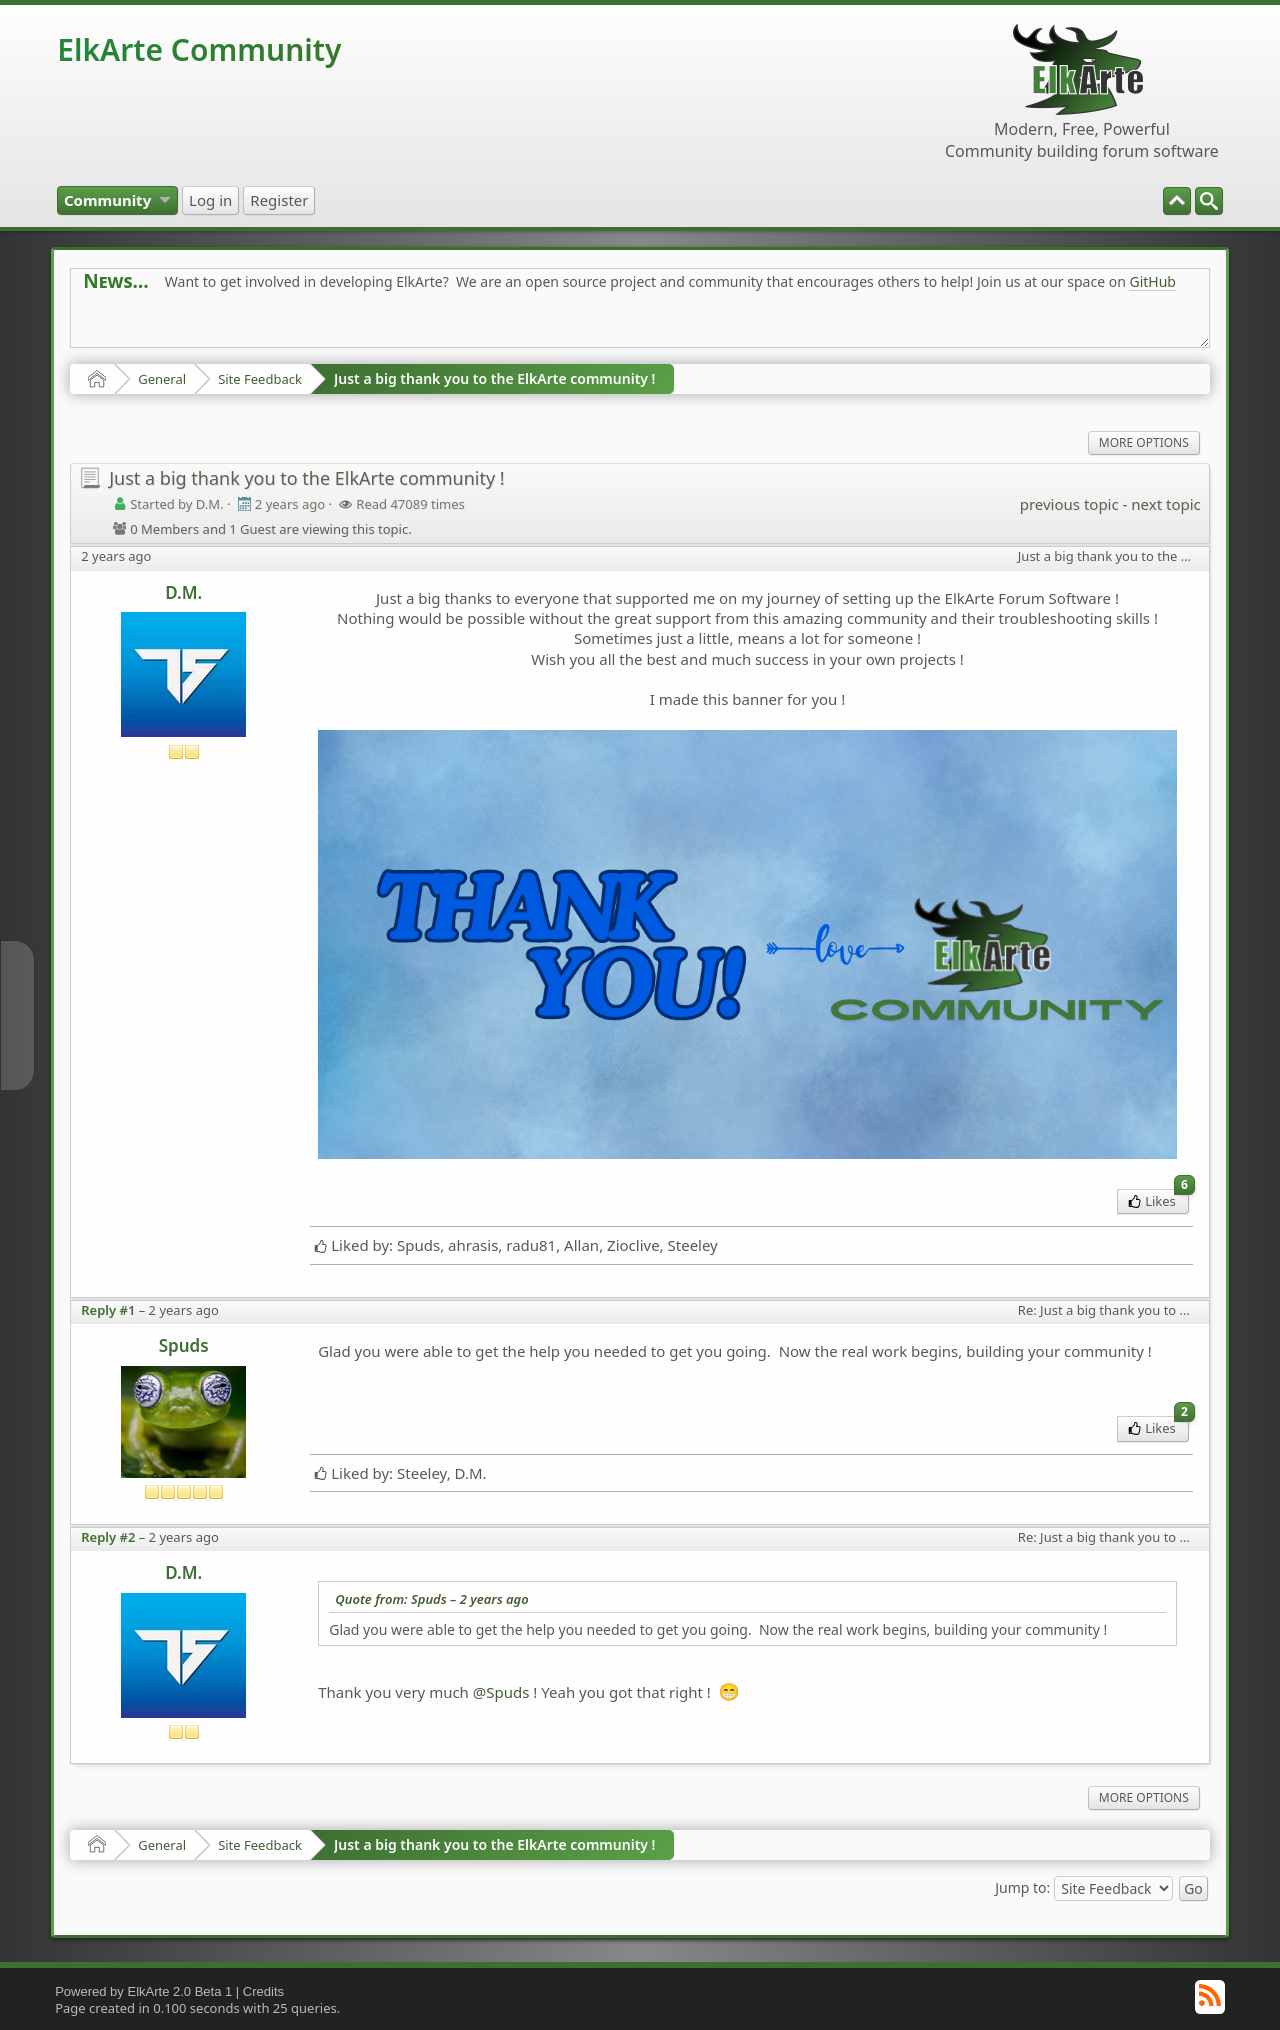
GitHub (1152, 281)
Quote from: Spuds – (432, 1599)
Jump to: (1022, 1886)
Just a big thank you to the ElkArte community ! (495, 378)
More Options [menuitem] (1144, 442)
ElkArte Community (199, 49)
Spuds (184, 1345)
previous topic (1069, 504)
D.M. (183, 592)
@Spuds (501, 1692)
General (162, 379)
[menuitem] (1209, 201)
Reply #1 (108, 1310)
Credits (263, 1991)
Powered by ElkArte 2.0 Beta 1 (143, 1991)
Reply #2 (108, 1537)
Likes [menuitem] (1158, 1199)
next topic (1165, 504)
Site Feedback (260, 379)
